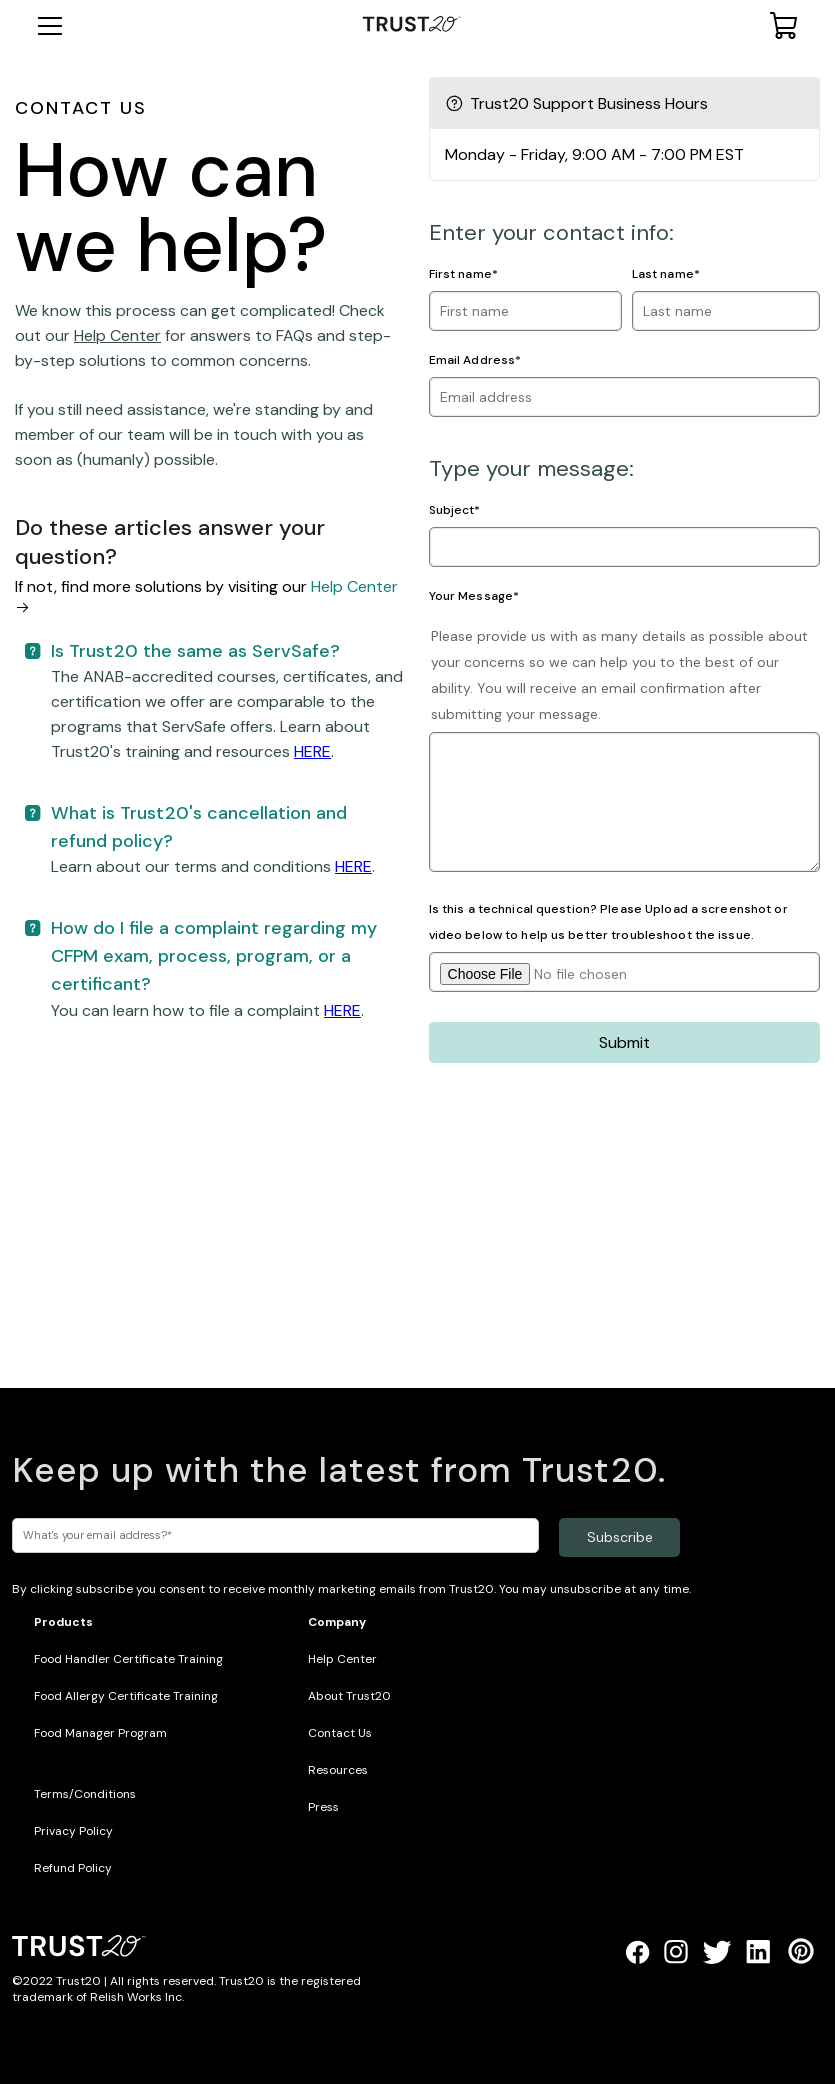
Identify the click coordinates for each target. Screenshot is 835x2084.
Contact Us (340, 1733)
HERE (312, 751)
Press (323, 1807)
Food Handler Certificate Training (128, 1659)
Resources (338, 1770)
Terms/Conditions (85, 1794)
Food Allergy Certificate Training (126, 1696)
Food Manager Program (100, 1733)
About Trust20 (349, 1696)
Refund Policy (73, 1868)
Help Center (117, 335)
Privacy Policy (73, 1831)
